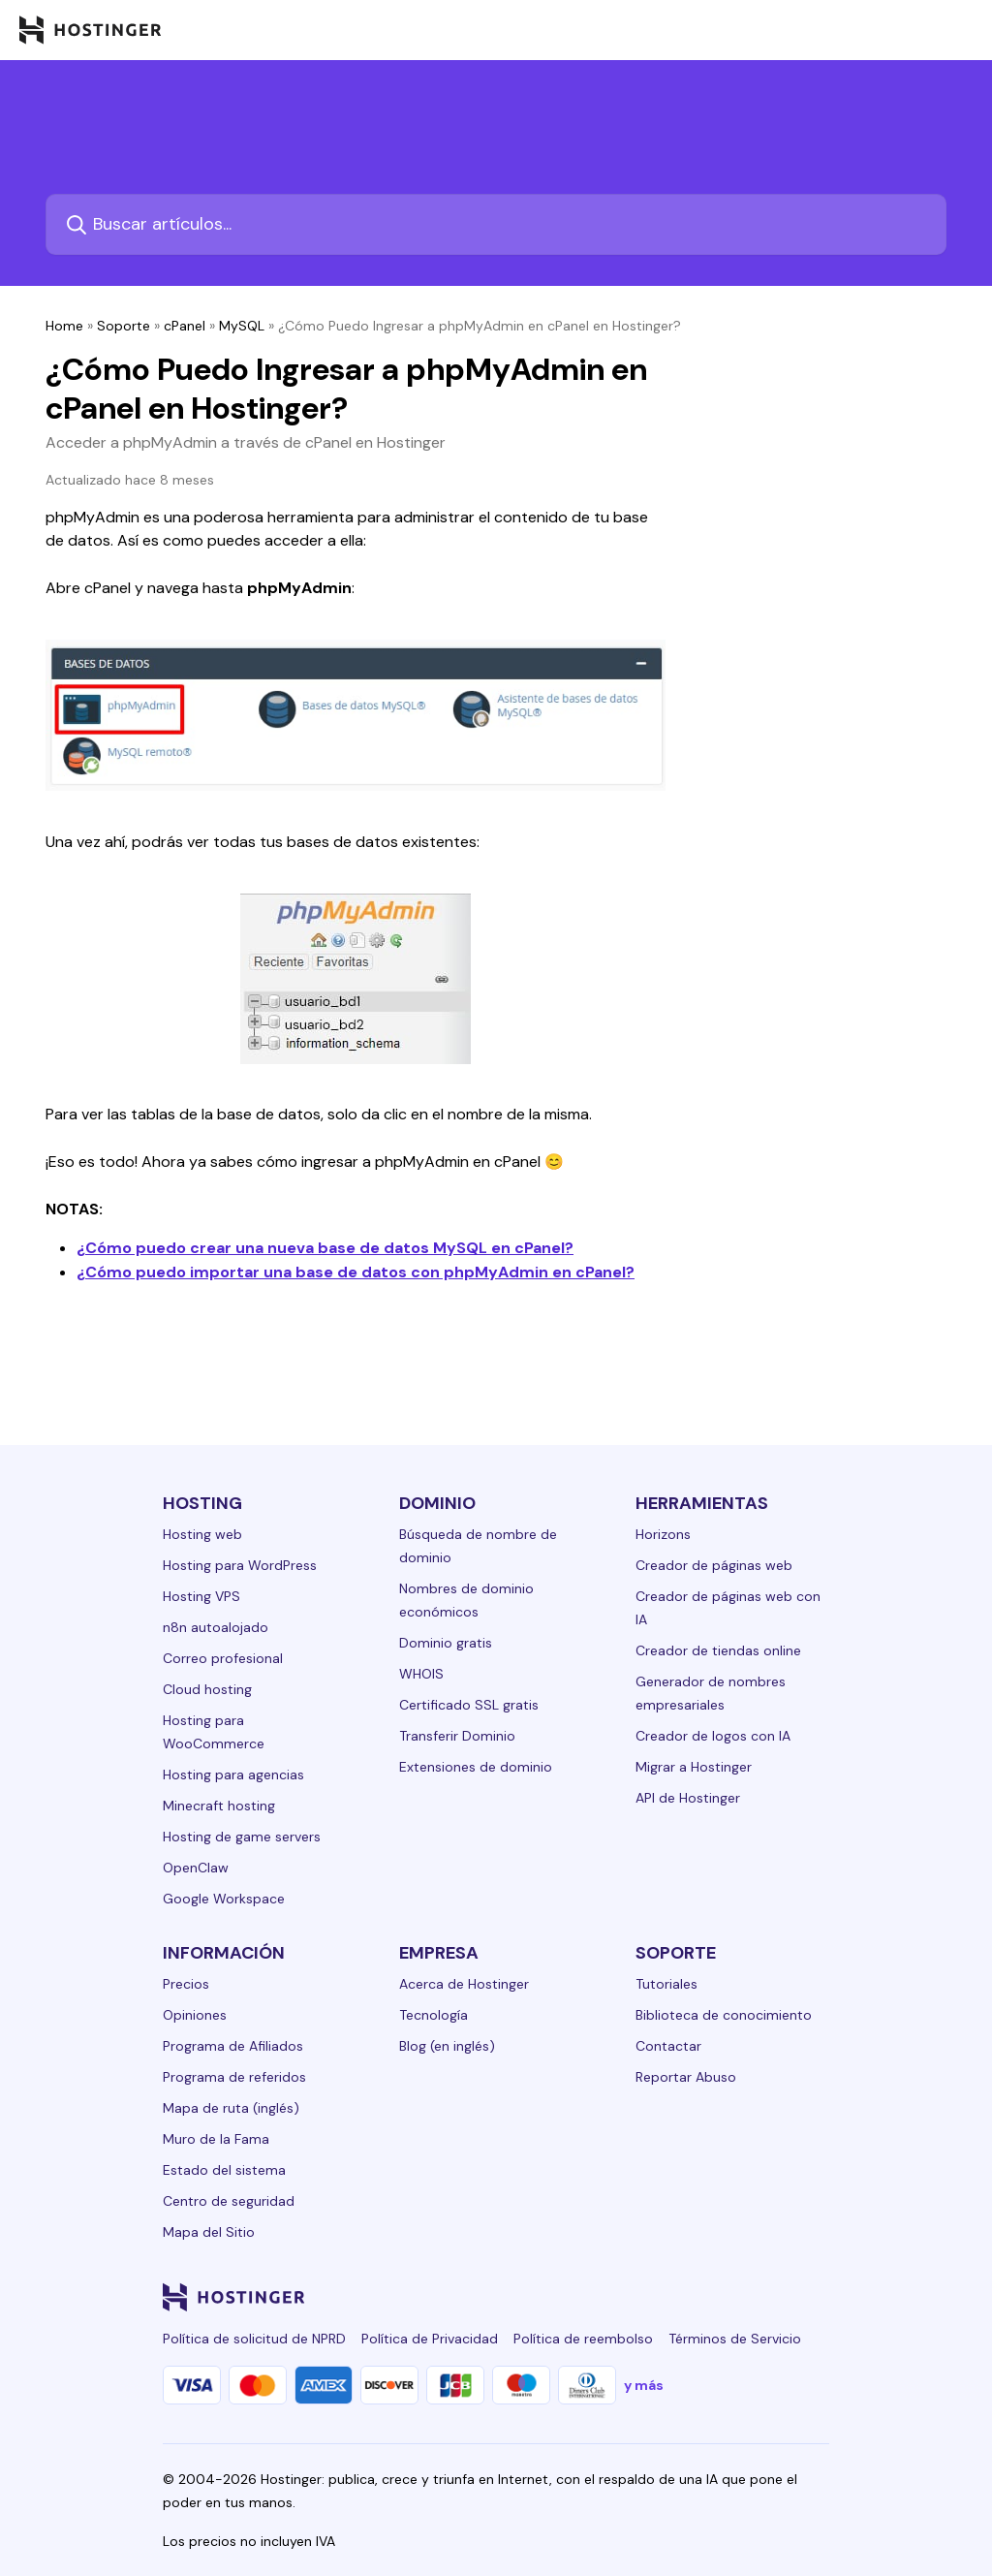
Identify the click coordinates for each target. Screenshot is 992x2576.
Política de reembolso (583, 2338)
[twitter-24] (701, 2296)
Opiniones (195, 2015)
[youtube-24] (740, 2296)
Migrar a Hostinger (694, 1766)
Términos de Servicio (734, 2338)
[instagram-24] (662, 2296)
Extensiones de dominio (475, 1766)
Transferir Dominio (457, 1735)
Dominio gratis (445, 1642)
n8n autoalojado (215, 1627)
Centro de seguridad (228, 2201)
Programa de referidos (234, 2077)
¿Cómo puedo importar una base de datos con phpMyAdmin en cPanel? (356, 1272)
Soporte (123, 325)
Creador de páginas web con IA (728, 1607)
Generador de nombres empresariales (711, 1693)
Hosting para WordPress (240, 1565)
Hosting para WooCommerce (213, 1732)
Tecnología (433, 2015)
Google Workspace (224, 1898)
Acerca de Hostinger (464, 1984)
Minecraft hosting (219, 1805)
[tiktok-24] (817, 2296)
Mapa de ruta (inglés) (231, 2108)
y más (644, 2385)
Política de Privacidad (429, 2338)
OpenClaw (196, 1867)
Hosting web (202, 1534)
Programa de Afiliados (233, 2046)
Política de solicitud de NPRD (254, 2338)
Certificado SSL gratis (469, 1704)
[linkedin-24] (585, 2296)
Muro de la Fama (216, 2139)
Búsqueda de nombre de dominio (478, 1545)
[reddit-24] (778, 2296)
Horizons (663, 1534)
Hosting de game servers (242, 1836)
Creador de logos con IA (713, 1735)
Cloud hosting (207, 1689)
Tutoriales (667, 1984)
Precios (186, 1984)
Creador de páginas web (714, 1565)
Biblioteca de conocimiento (724, 2015)
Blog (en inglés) (447, 2046)
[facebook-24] (624, 2296)
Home (64, 325)
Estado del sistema (224, 2170)
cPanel (184, 325)
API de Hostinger (688, 1797)
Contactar (668, 2046)
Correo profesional (223, 1658)
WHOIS (421, 1673)
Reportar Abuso (686, 2077)
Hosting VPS (201, 1596)
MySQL (241, 325)
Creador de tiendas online (718, 1650)
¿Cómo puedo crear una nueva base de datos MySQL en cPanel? (325, 1248)
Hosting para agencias (233, 1774)
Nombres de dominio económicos (466, 1600)
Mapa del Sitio (209, 2232)
